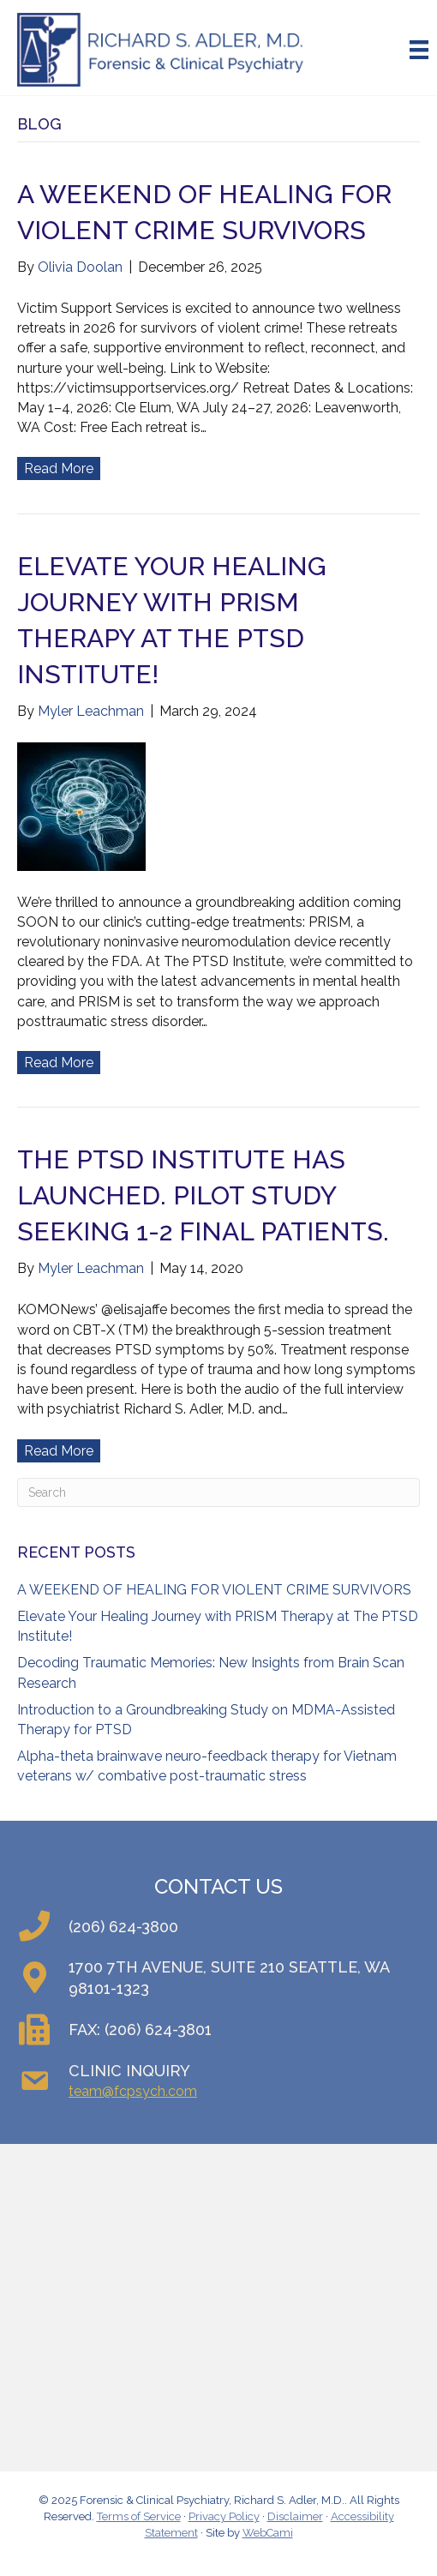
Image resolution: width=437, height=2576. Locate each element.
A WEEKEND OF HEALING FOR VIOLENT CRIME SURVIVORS (214, 1590)
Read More (58, 468)
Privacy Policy (224, 2516)
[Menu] (419, 50)
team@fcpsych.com (133, 2091)
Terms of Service (139, 2516)
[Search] (218, 1492)
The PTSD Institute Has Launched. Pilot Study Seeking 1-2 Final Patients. (203, 1195)
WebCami (267, 2532)
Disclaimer (295, 2516)
